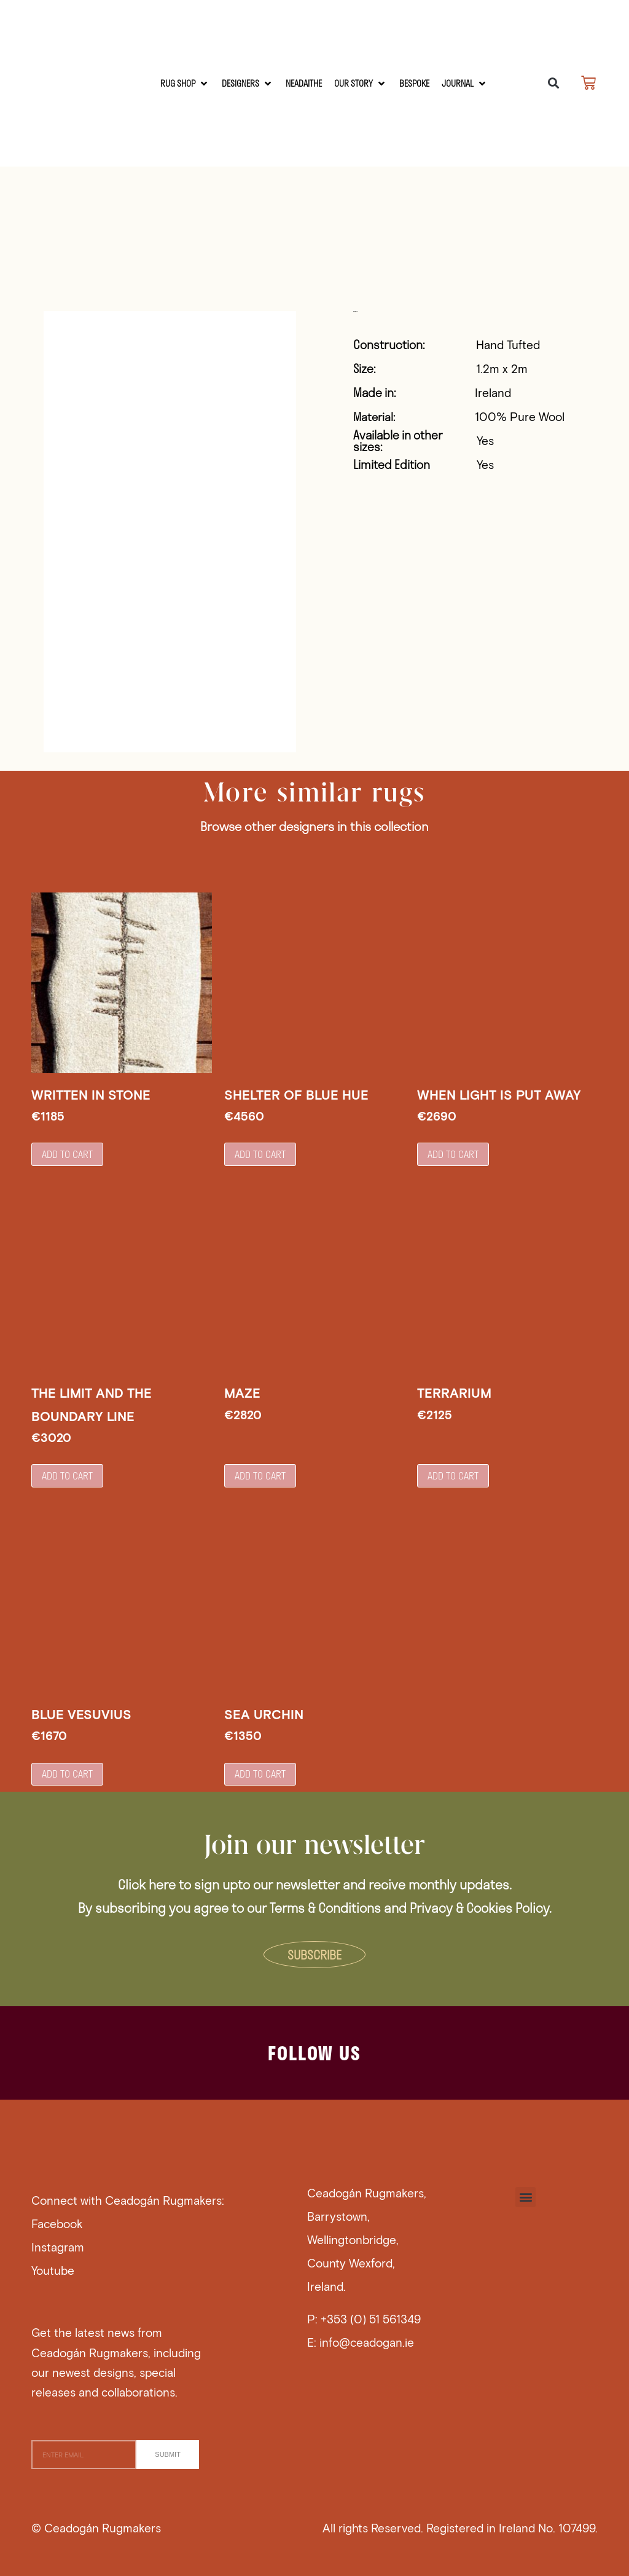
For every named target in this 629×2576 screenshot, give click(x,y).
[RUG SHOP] (185, 83)
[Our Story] (360, 83)
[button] (553, 83)
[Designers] (247, 83)
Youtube (52, 2269)
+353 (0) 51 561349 (371, 2317)
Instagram (57, 2246)
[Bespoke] (414, 83)
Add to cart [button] (67, 1154)
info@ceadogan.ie (366, 2341)
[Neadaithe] (303, 83)
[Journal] (465, 83)
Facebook (57, 2222)
